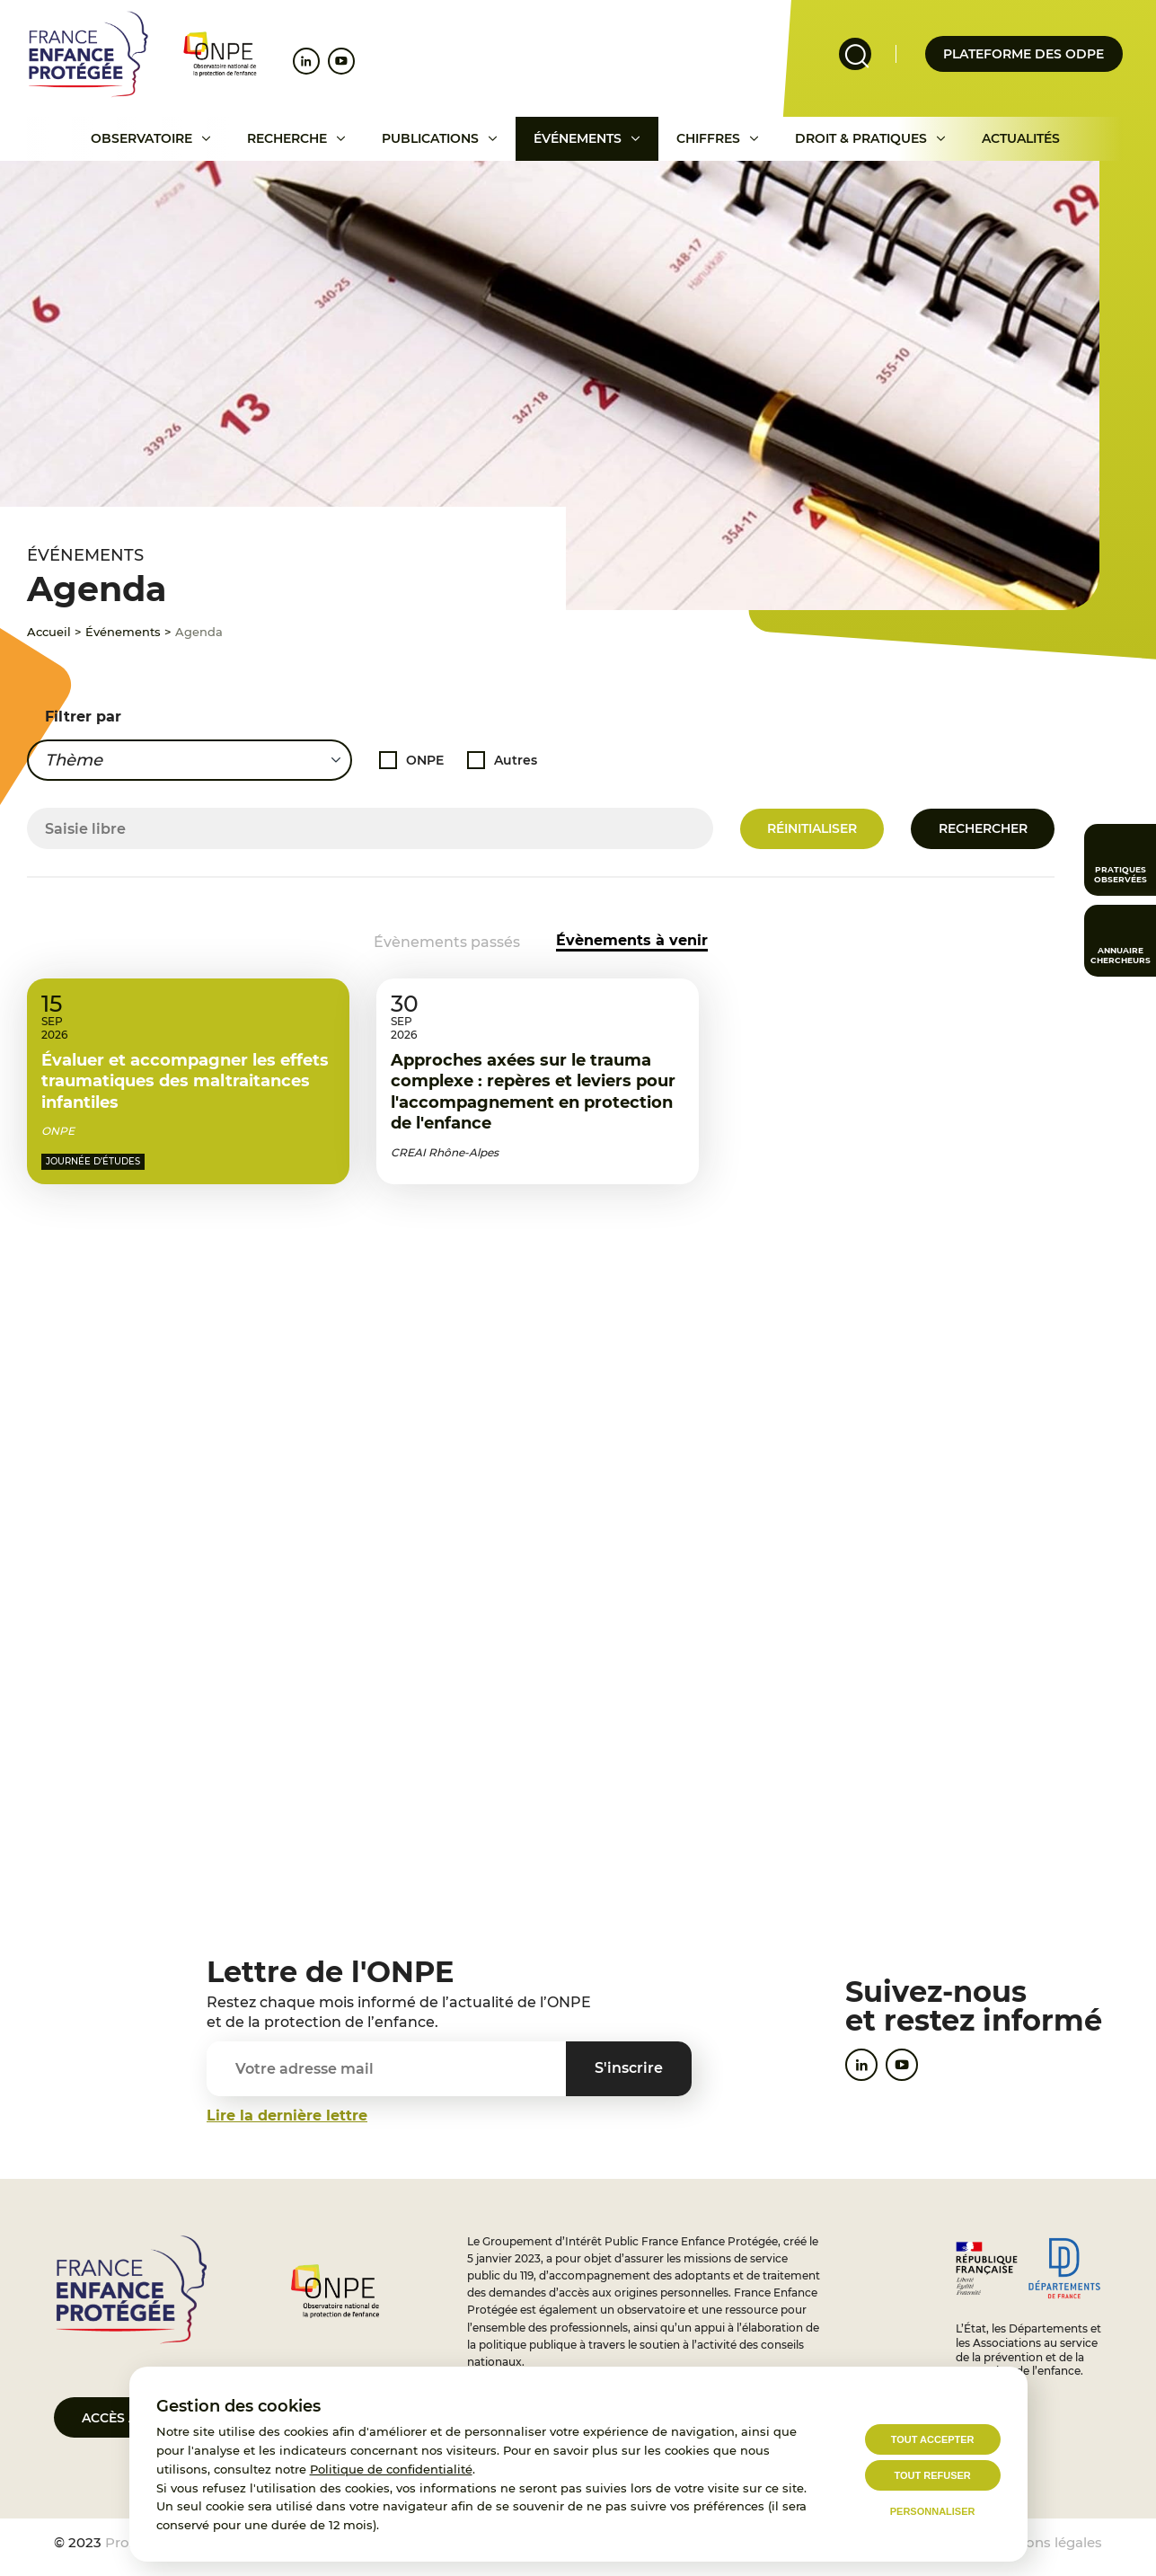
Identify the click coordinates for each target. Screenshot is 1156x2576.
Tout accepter (933, 2439)
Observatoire (141, 138)
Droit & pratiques (861, 138)
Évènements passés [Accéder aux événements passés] (447, 942)
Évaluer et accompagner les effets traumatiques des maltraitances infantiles (185, 1124)
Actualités (1021, 138)
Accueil (49, 631)
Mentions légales (1044, 2542)
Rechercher (983, 828)
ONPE (425, 758)
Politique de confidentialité (391, 2469)
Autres (515, 758)
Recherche (287, 138)
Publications (430, 138)
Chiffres (708, 138)
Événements (578, 138)
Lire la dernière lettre (287, 2115)
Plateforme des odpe (1023, 54)
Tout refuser (932, 2475)
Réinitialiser (812, 828)
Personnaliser (932, 2511)
